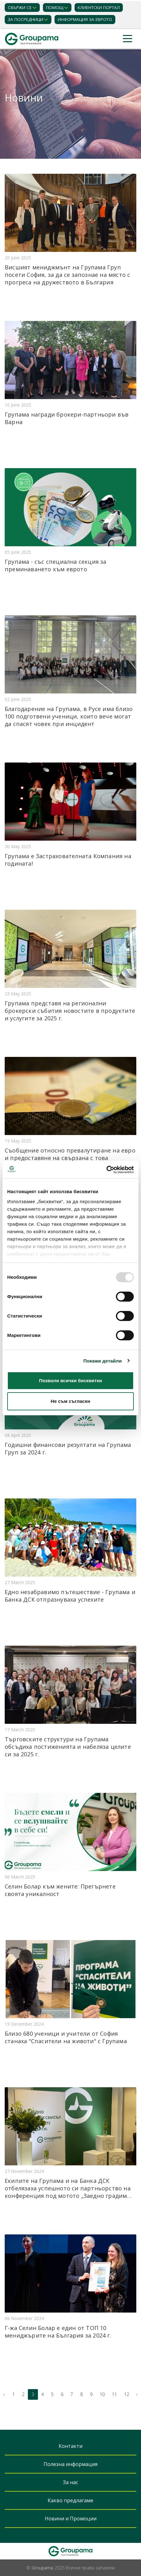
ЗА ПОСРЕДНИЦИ (25, 19)
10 (102, 2394)
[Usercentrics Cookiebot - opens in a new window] (106, 1170)
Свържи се (20, 7)
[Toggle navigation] (127, 39)
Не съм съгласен (70, 1401)
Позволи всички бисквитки (70, 1380)
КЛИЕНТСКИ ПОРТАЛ (99, 7)
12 (126, 2394)
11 (114, 2394)
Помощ (54, 7)
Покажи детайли (102, 1360)
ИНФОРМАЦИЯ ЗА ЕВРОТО (85, 19)
